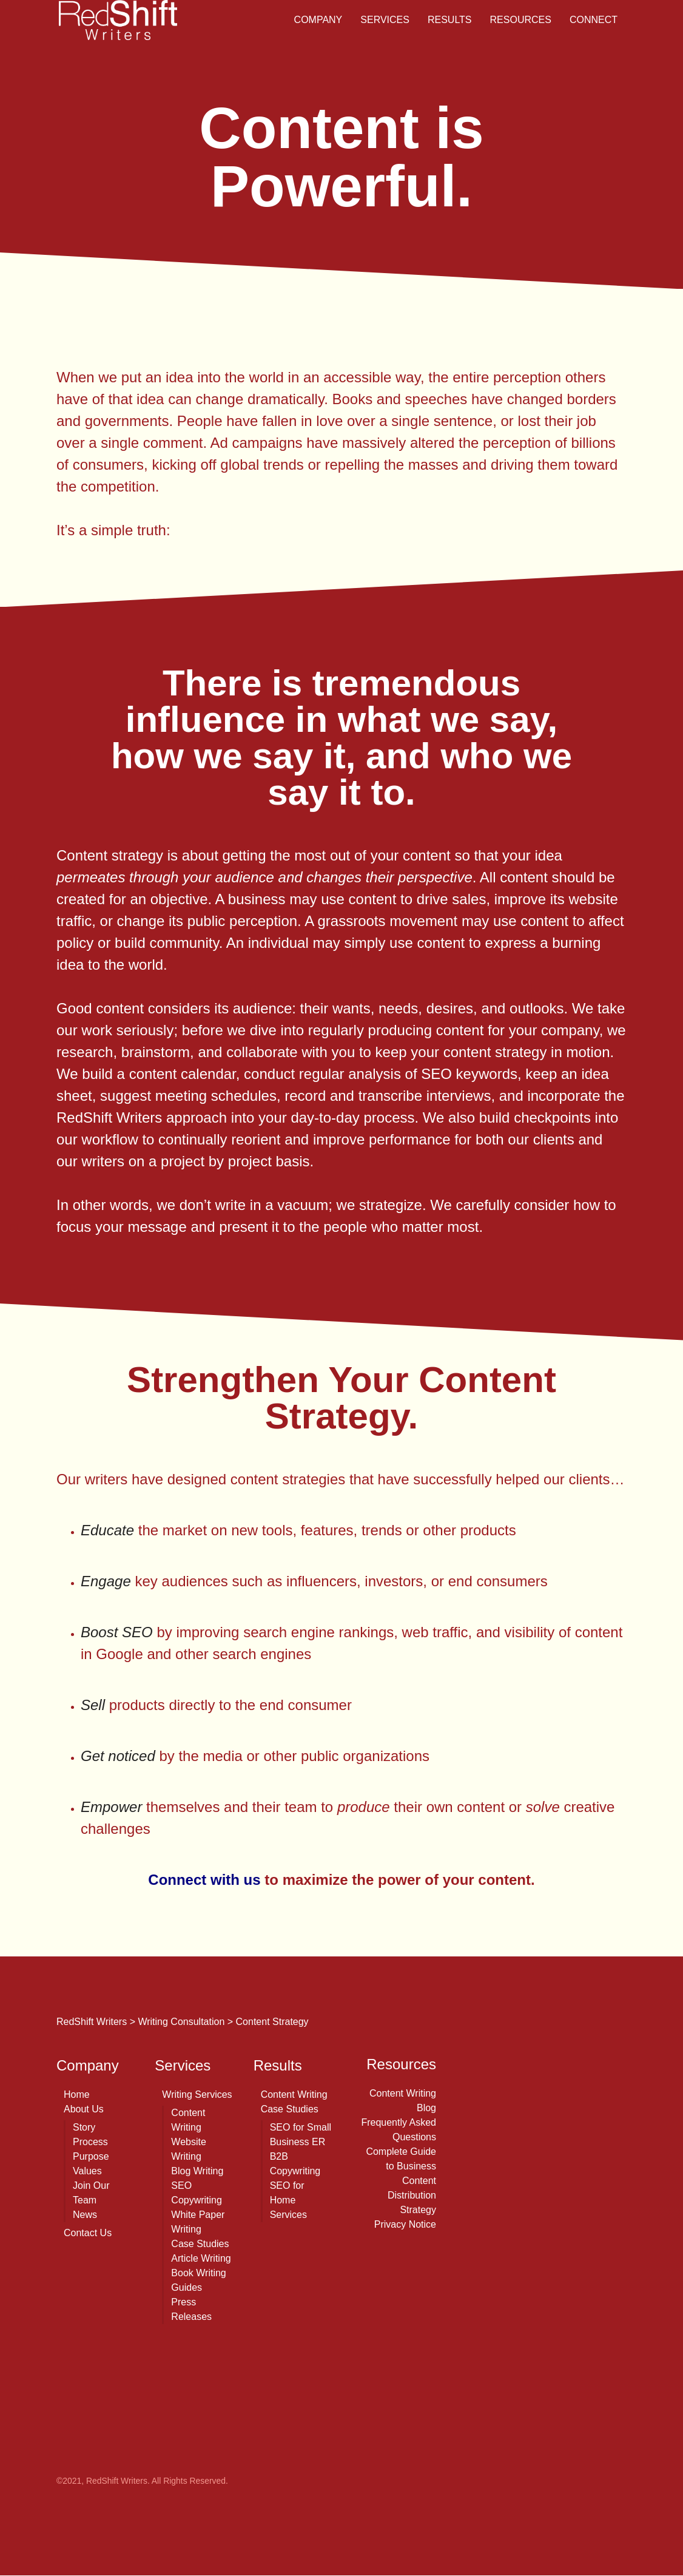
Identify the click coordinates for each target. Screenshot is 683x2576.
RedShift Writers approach (141, 1117)
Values (87, 2171)
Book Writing (198, 2273)
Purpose (91, 2156)
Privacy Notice (405, 2224)
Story (84, 2127)
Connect (593, 20)
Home (77, 2094)
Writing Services (197, 2094)
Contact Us (88, 2233)
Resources (520, 20)
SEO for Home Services (288, 2200)
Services (384, 20)
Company (318, 20)
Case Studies (200, 2244)
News (85, 2214)
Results (450, 20)
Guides (186, 2287)
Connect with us (204, 1879)
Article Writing (200, 2258)
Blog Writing (197, 2171)
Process (90, 2142)
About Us (84, 2109)
